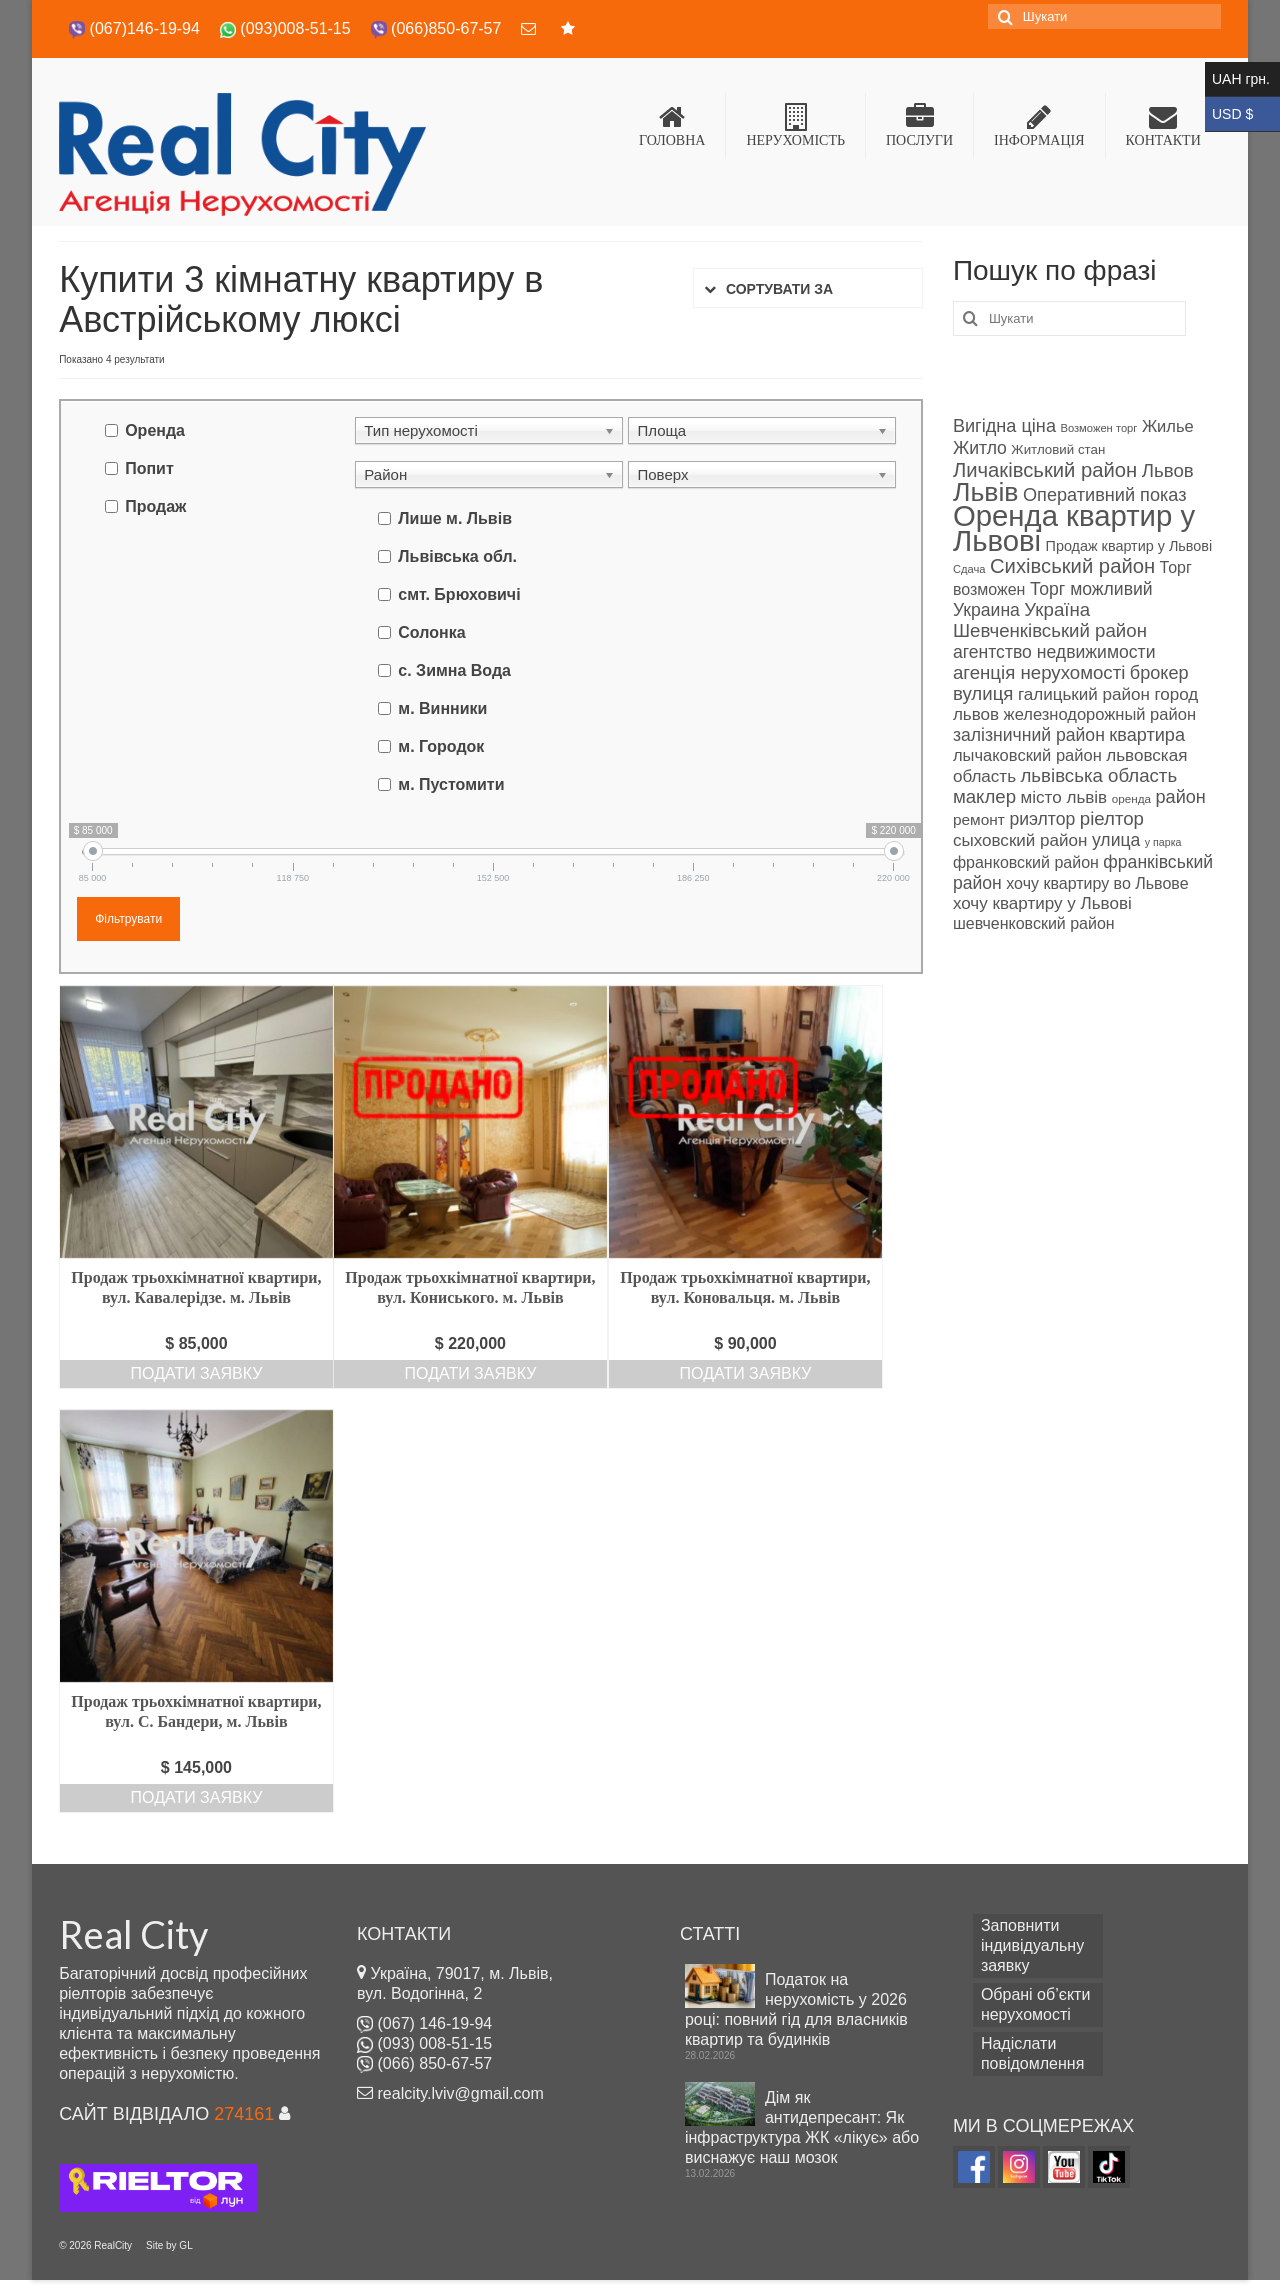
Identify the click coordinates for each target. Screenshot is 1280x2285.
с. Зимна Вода (454, 670)
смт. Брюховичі (459, 594)
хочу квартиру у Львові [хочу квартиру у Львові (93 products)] (1042, 903)
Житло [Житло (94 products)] (980, 448)
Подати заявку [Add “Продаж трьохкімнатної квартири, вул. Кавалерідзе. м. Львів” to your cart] (197, 1373)
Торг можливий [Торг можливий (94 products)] (1091, 589)
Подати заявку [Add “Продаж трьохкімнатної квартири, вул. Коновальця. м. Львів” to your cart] (746, 1373)
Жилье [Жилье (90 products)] (1168, 426)
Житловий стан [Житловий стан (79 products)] (1058, 449)
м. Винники (442, 708)
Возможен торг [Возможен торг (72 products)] (1098, 428)
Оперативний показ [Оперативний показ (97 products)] (1105, 495)
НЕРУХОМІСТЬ (795, 125)
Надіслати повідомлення (1032, 2053)
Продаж (155, 506)
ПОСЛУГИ (919, 125)
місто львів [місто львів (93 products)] (1064, 797)
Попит (149, 468)
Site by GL (169, 2245)
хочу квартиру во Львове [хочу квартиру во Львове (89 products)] (1097, 883)
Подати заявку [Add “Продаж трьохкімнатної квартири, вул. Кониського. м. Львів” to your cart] (471, 1373)
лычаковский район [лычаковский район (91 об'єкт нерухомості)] (1027, 755)
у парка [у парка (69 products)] (1163, 842)
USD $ (1242, 114)
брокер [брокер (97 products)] (1159, 673)
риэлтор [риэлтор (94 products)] (1042, 819)
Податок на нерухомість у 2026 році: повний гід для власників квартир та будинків (796, 2009)
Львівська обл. (457, 556)
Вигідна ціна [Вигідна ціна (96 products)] (1004, 426)
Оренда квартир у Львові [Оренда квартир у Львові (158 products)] (1074, 528)
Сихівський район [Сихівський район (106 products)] (1072, 566)
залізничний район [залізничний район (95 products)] (1029, 735)
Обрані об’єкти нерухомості (1035, 2004)
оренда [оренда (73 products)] (1131, 798)
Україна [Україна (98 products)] (1057, 609)
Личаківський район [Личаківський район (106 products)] (1045, 470)
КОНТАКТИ (1163, 125)
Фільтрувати (128, 919)
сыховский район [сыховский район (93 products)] (1020, 840)
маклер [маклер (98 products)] (984, 796)
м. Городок (441, 746)
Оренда (155, 430)
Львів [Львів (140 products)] (986, 492)
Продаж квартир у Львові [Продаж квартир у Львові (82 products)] (1129, 546)
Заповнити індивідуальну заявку (1032, 1945)
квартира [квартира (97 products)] (1147, 735)
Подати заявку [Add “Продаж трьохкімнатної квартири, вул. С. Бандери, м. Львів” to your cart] (197, 1797)
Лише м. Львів (455, 518)
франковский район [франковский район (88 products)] (1026, 862)
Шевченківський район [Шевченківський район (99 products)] (1050, 630)
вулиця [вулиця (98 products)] (983, 693)
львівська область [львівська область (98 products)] (1098, 775)
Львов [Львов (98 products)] (1168, 470)
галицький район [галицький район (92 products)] (1084, 694)
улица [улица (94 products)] (1116, 840)
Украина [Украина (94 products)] (986, 610)
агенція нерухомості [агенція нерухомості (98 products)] (1039, 672)
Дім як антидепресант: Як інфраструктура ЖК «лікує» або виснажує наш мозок (802, 2127)
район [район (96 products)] (1180, 797)
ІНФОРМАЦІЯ (1039, 125)
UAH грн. (1242, 79)
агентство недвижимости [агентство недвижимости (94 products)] (1054, 652)
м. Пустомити (451, 784)
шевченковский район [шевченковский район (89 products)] (1034, 923)
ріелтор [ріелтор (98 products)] (1112, 818)
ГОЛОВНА (672, 125)
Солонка (431, 632)
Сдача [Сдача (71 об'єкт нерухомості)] (969, 569)
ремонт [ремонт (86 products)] (979, 819)
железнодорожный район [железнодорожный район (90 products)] (1100, 714)
